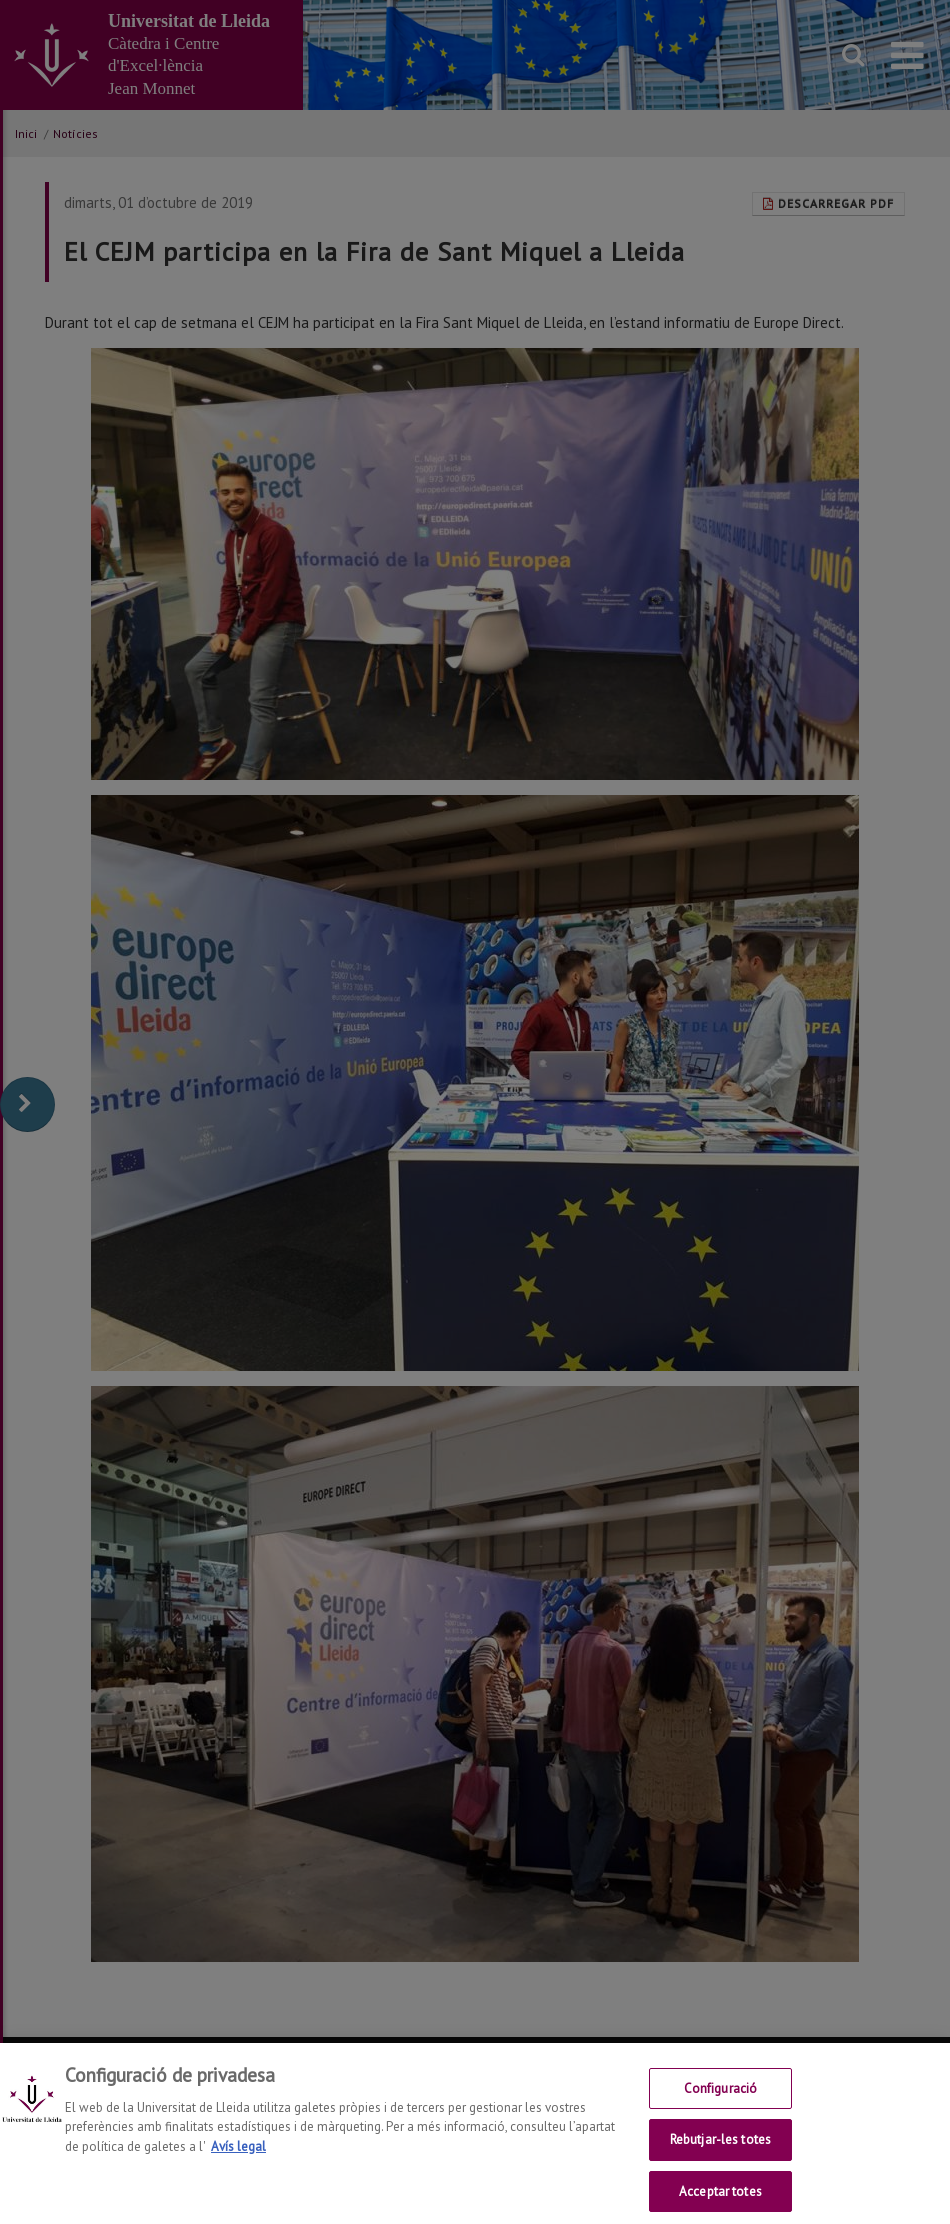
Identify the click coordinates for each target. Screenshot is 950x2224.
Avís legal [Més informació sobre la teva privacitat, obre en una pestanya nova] (238, 2155)
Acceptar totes (720, 2201)
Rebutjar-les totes (720, 2149)
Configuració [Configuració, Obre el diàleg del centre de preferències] (721, 2097)
